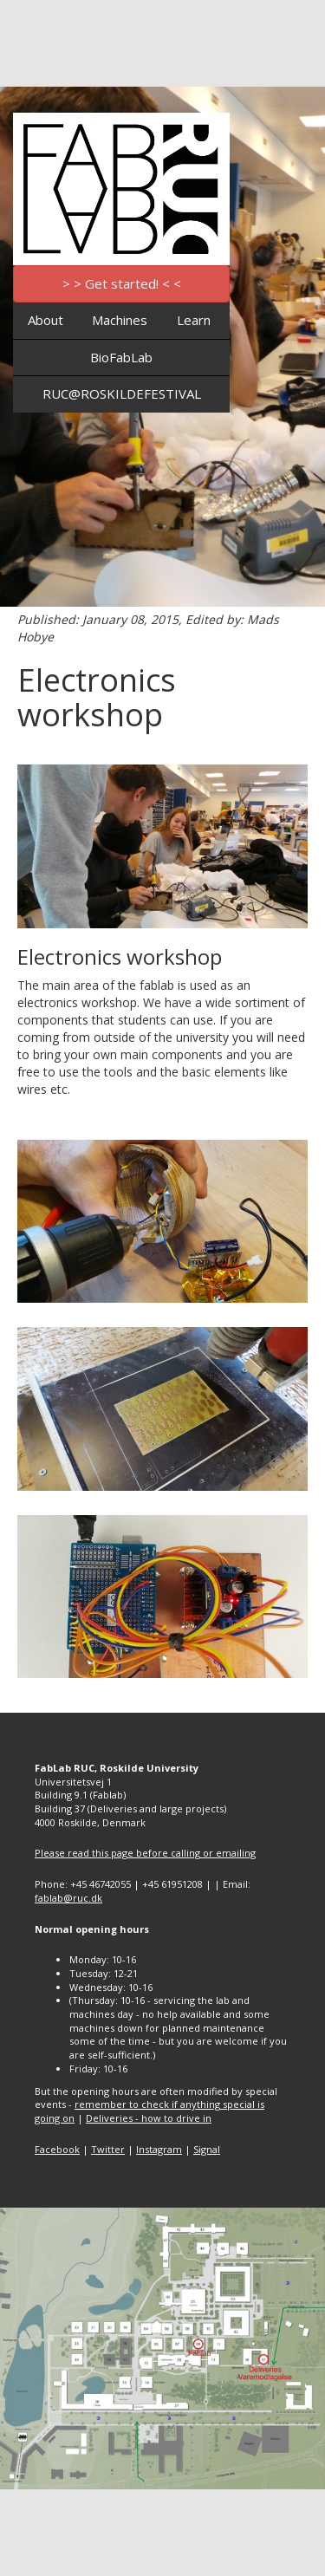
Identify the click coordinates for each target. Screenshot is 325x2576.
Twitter (108, 2149)
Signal (206, 2149)
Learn (194, 320)
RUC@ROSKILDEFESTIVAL (121, 393)
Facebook (57, 2149)
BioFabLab (121, 357)
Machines (119, 320)
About (45, 320)
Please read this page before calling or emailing (145, 1852)
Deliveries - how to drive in (148, 2117)
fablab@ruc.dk (68, 1897)
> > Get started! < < (121, 283)
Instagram (159, 2149)
